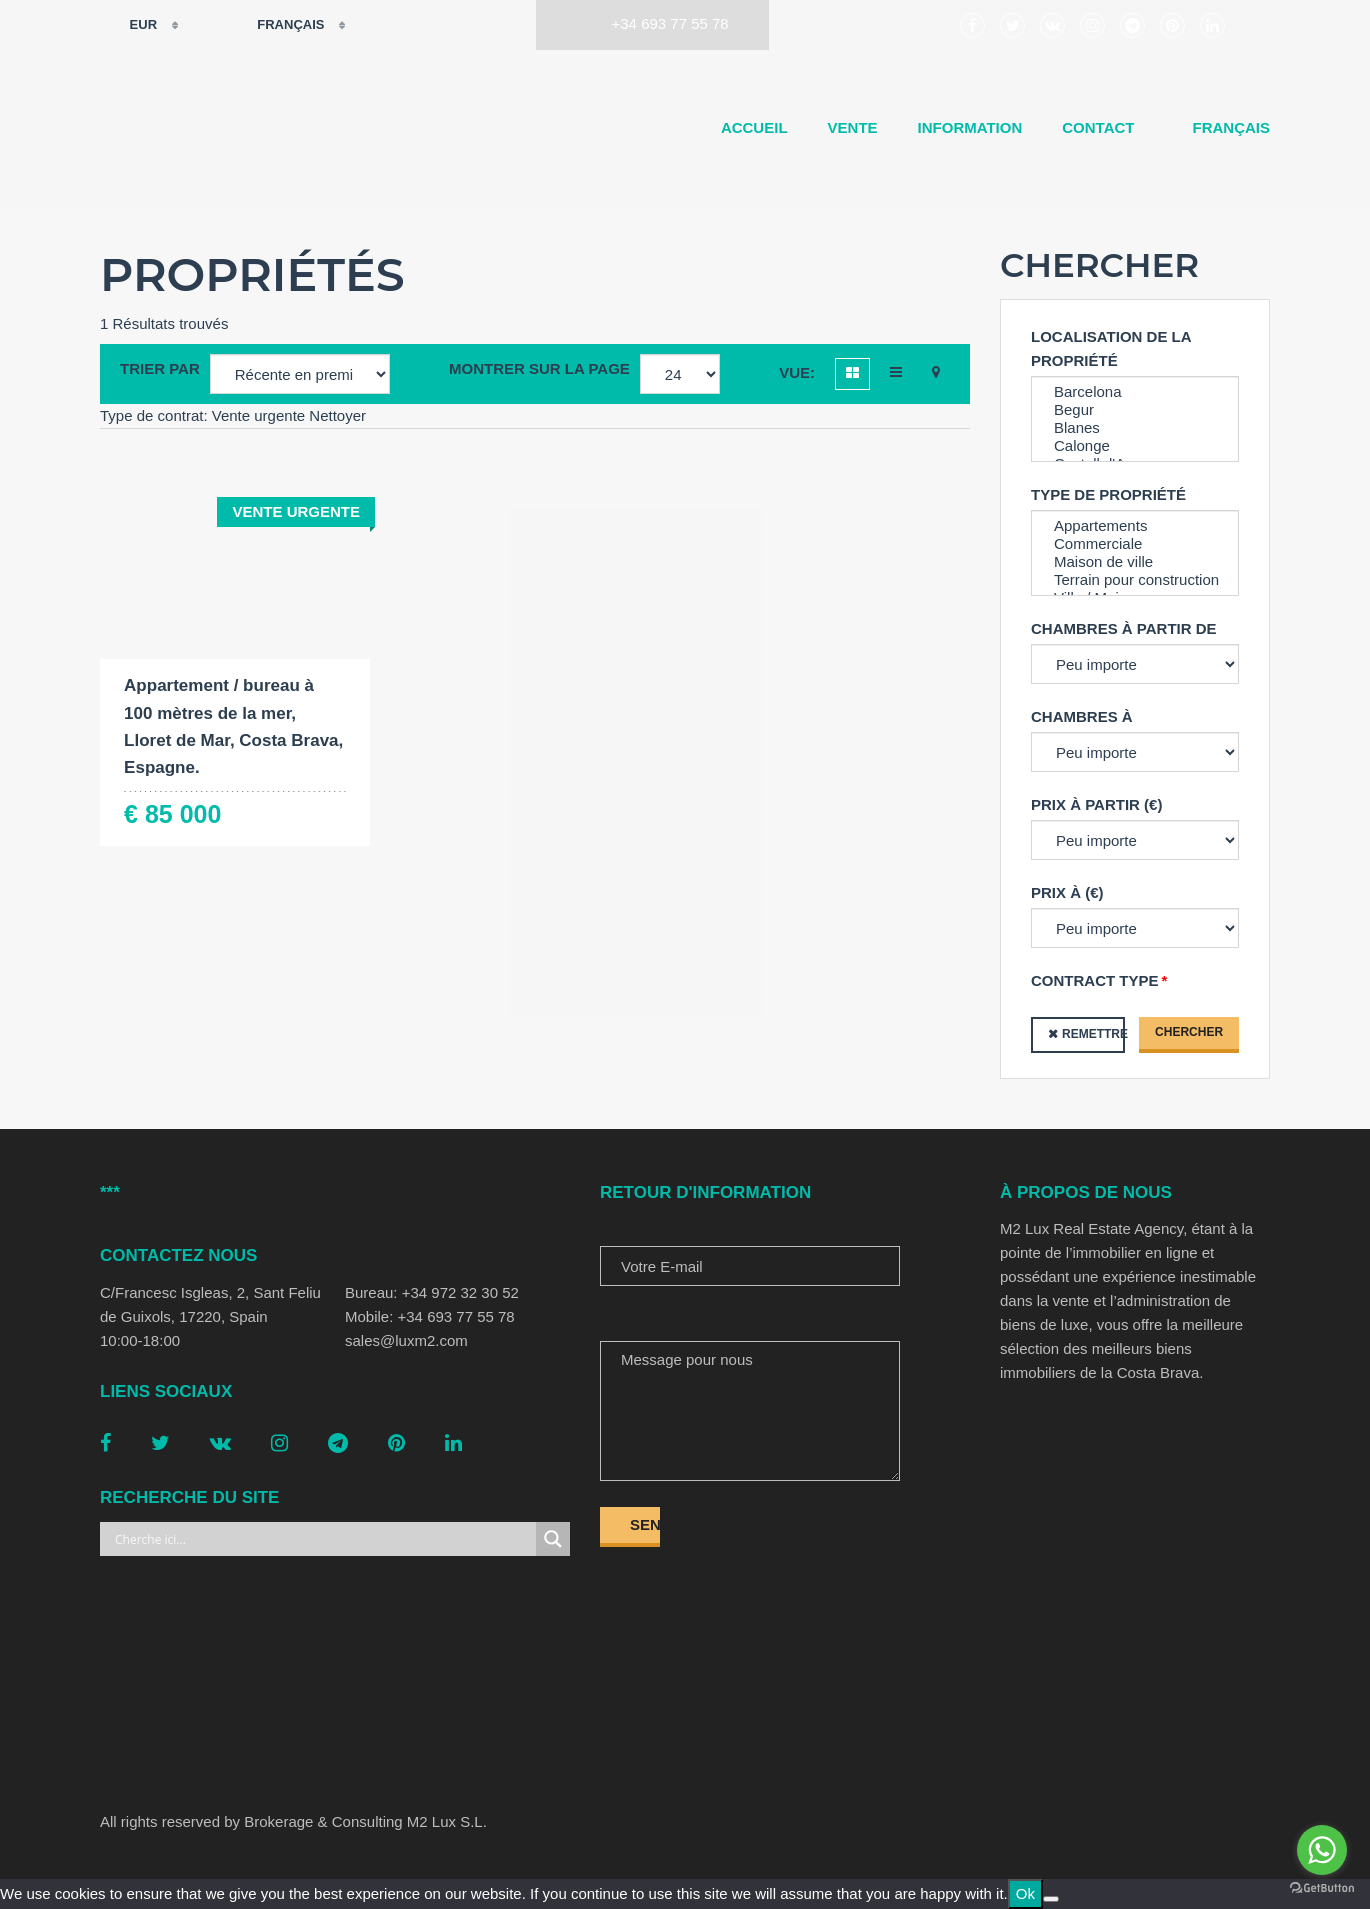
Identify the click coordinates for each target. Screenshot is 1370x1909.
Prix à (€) (1067, 892)
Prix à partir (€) (1096, 804)
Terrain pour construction (1135, 580)
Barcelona (1135, 392)
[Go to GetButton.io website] (1322, 1888)
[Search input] (323, 1539)
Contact (1098, 127)
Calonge (1135, 446)
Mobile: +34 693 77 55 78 (430, 1316)
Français (278, 25)
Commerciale (1135, 544)
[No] (1051, 1899)
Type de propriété (1108, 494)
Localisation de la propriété (1111, 348)
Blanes (1135, 428)
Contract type (1095, 980)
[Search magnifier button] (553, 1539)
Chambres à (1082, 716)
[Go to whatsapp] (1322, 1850)
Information (970, 127)
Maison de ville (1135, 562)
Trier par (160, 368)
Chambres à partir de (1124, 628)
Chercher (1189, 1032)
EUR (130, 25)
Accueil (754, 127)
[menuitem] (1223, 128)
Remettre (1093, 1034)
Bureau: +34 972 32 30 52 (432, 1292)
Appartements (1135, 526)
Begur (1135, 410)
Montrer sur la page (539, 368)
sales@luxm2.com (406, 1340)
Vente (853, 127)
